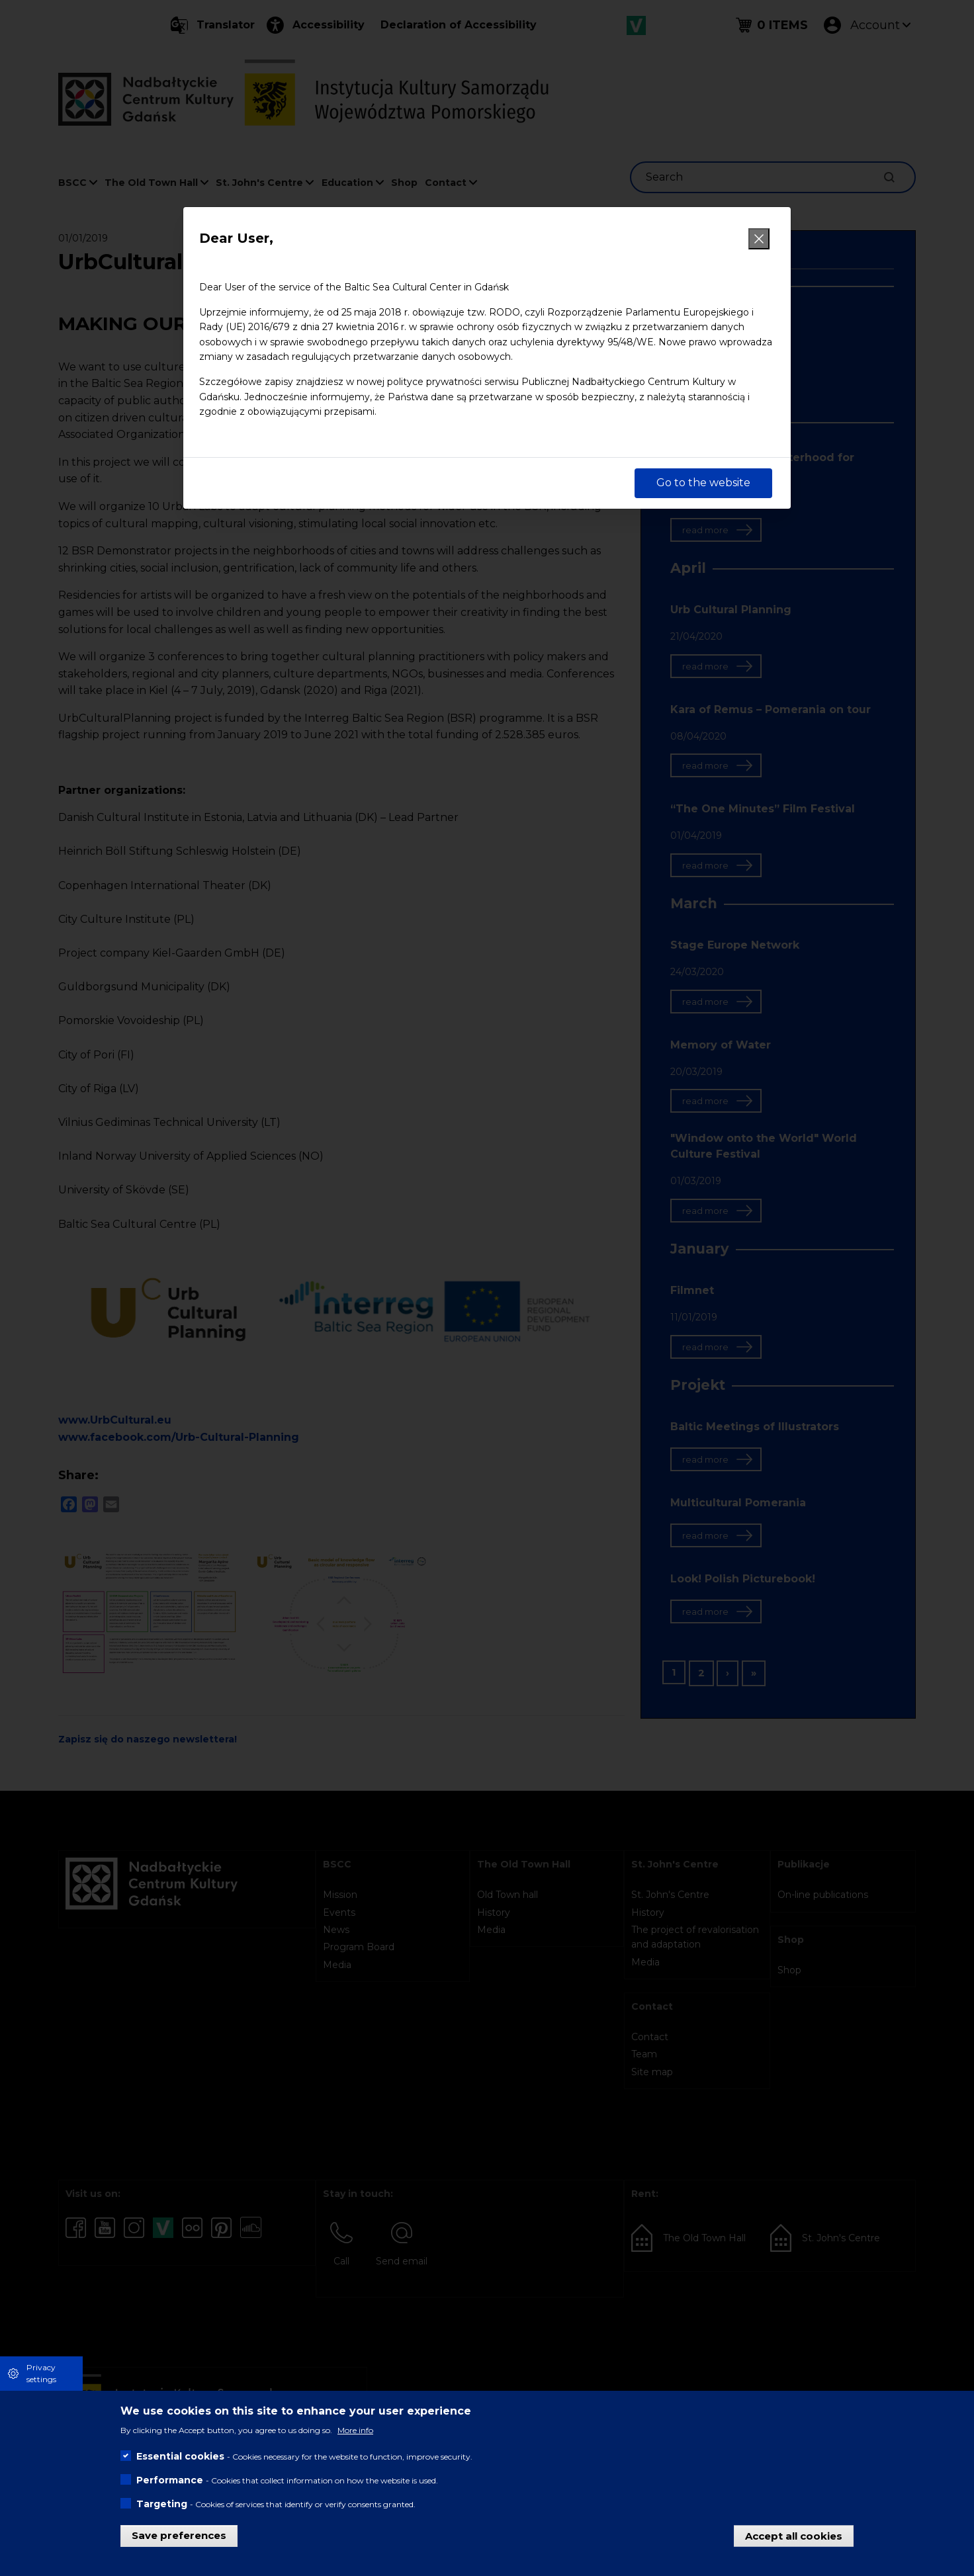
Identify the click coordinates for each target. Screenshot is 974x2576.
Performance (169, 2480)
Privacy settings (41, 2373)
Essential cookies (180, 2456)
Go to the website (703, 482)
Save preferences (179, 2535)
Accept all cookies (793, 2535)
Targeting (161, 2504)
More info (355, 2430)
